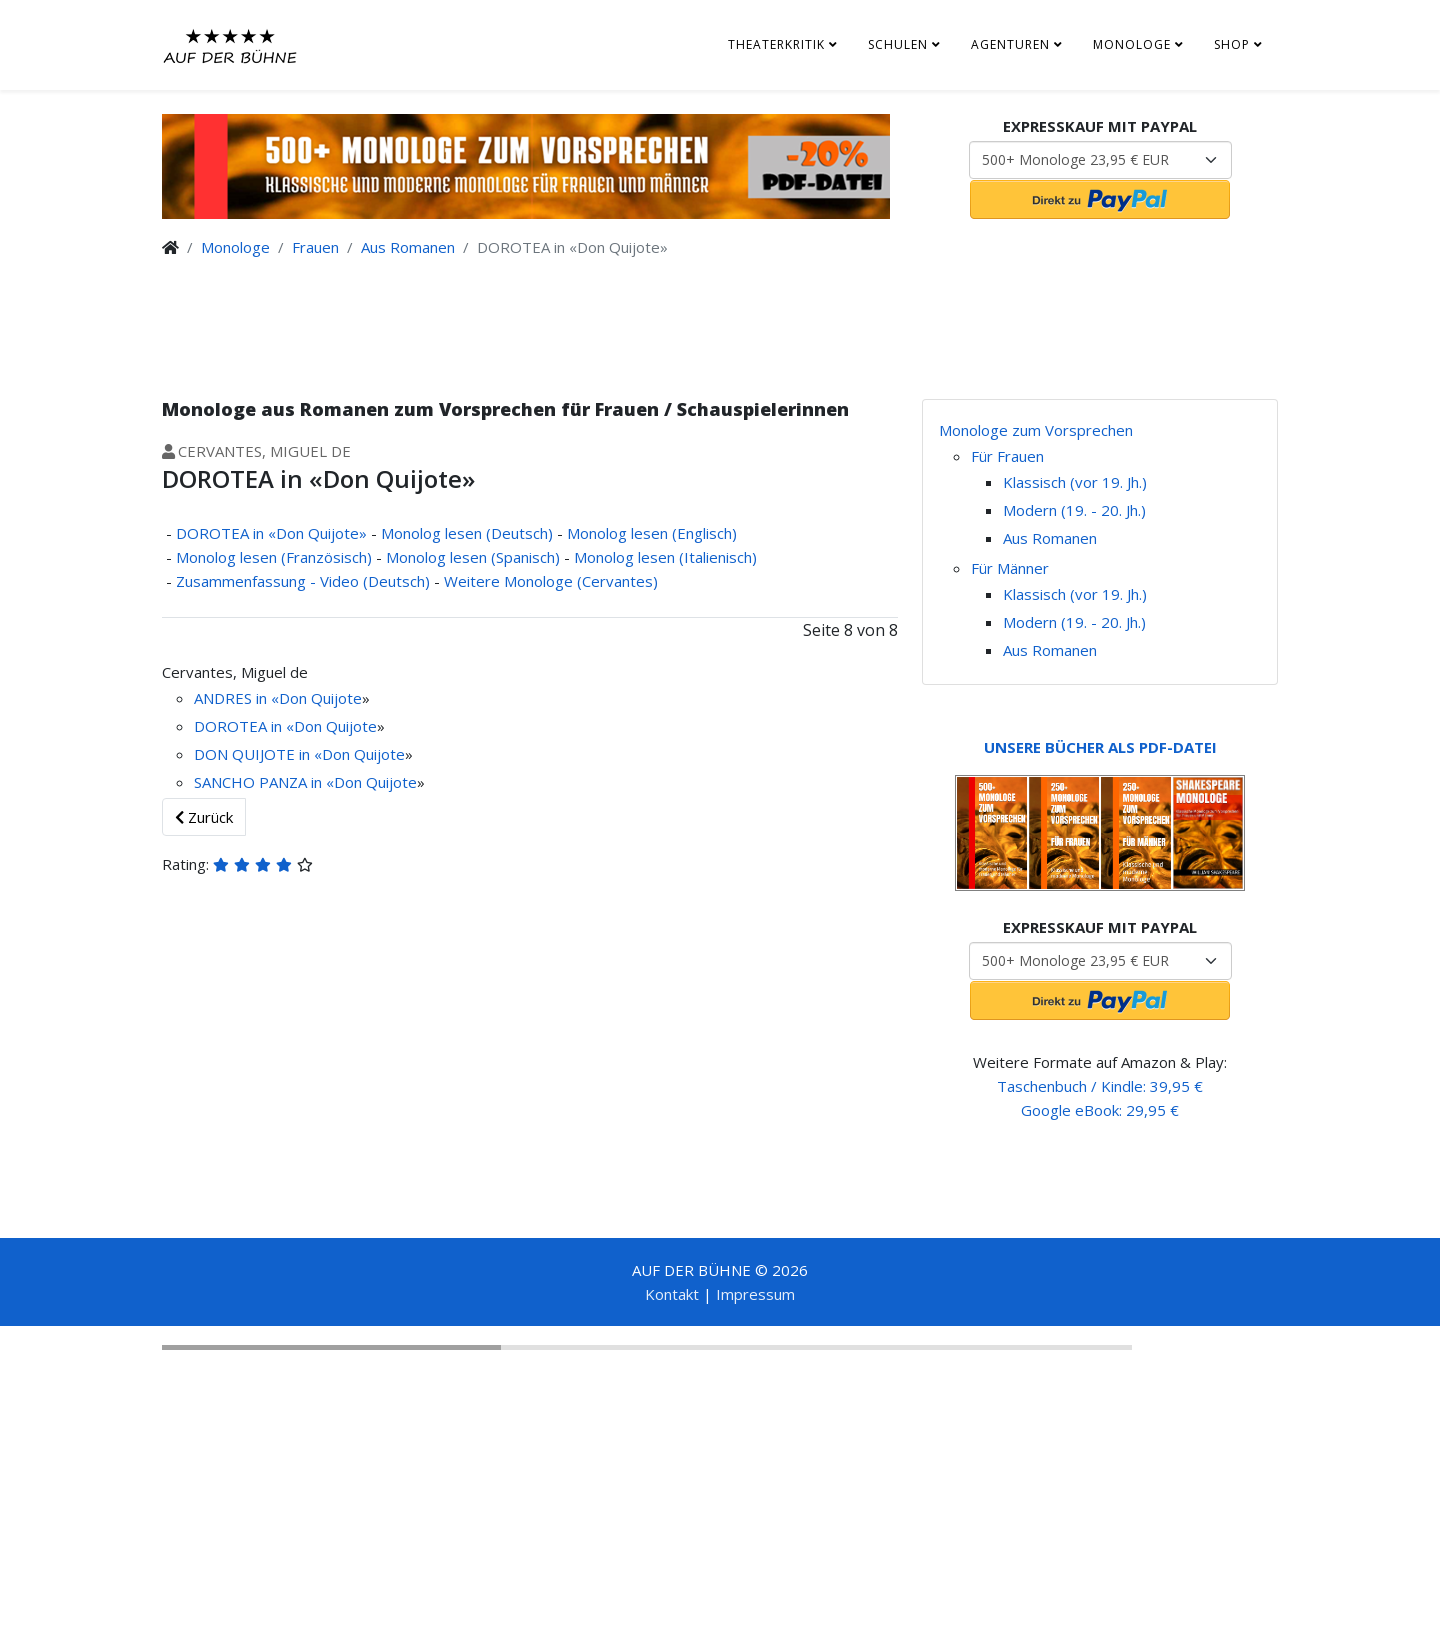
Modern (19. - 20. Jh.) (1074, 510)
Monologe (1132, 44)
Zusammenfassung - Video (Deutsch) (303, 581)
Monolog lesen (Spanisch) (473, 557)
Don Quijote (320, 698)
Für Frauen (1007, 456)
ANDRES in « (236, 698)
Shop (1232, 44)
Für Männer (1010, 568)
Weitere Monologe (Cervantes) (551, 581)
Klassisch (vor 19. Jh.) (1075, 482)
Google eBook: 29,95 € (1100, 1110)
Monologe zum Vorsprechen (1036, 430)
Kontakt (672, 1294)
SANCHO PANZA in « (264, 782)
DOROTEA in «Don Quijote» (271, 533)
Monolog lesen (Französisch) (274, 557)
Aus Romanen (408, 247)
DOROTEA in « (244, 726)
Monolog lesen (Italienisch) (665, 557)
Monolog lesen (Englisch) (652, 533)
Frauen (315, 247)
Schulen (898, 44)
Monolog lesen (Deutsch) (467, 533)
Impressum (755, 1294)
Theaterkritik (776, 44)
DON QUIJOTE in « (258, 754)
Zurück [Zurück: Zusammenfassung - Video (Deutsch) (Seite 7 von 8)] (204, 817)
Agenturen (1010, 44)
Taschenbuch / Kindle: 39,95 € (1100, 1086)
